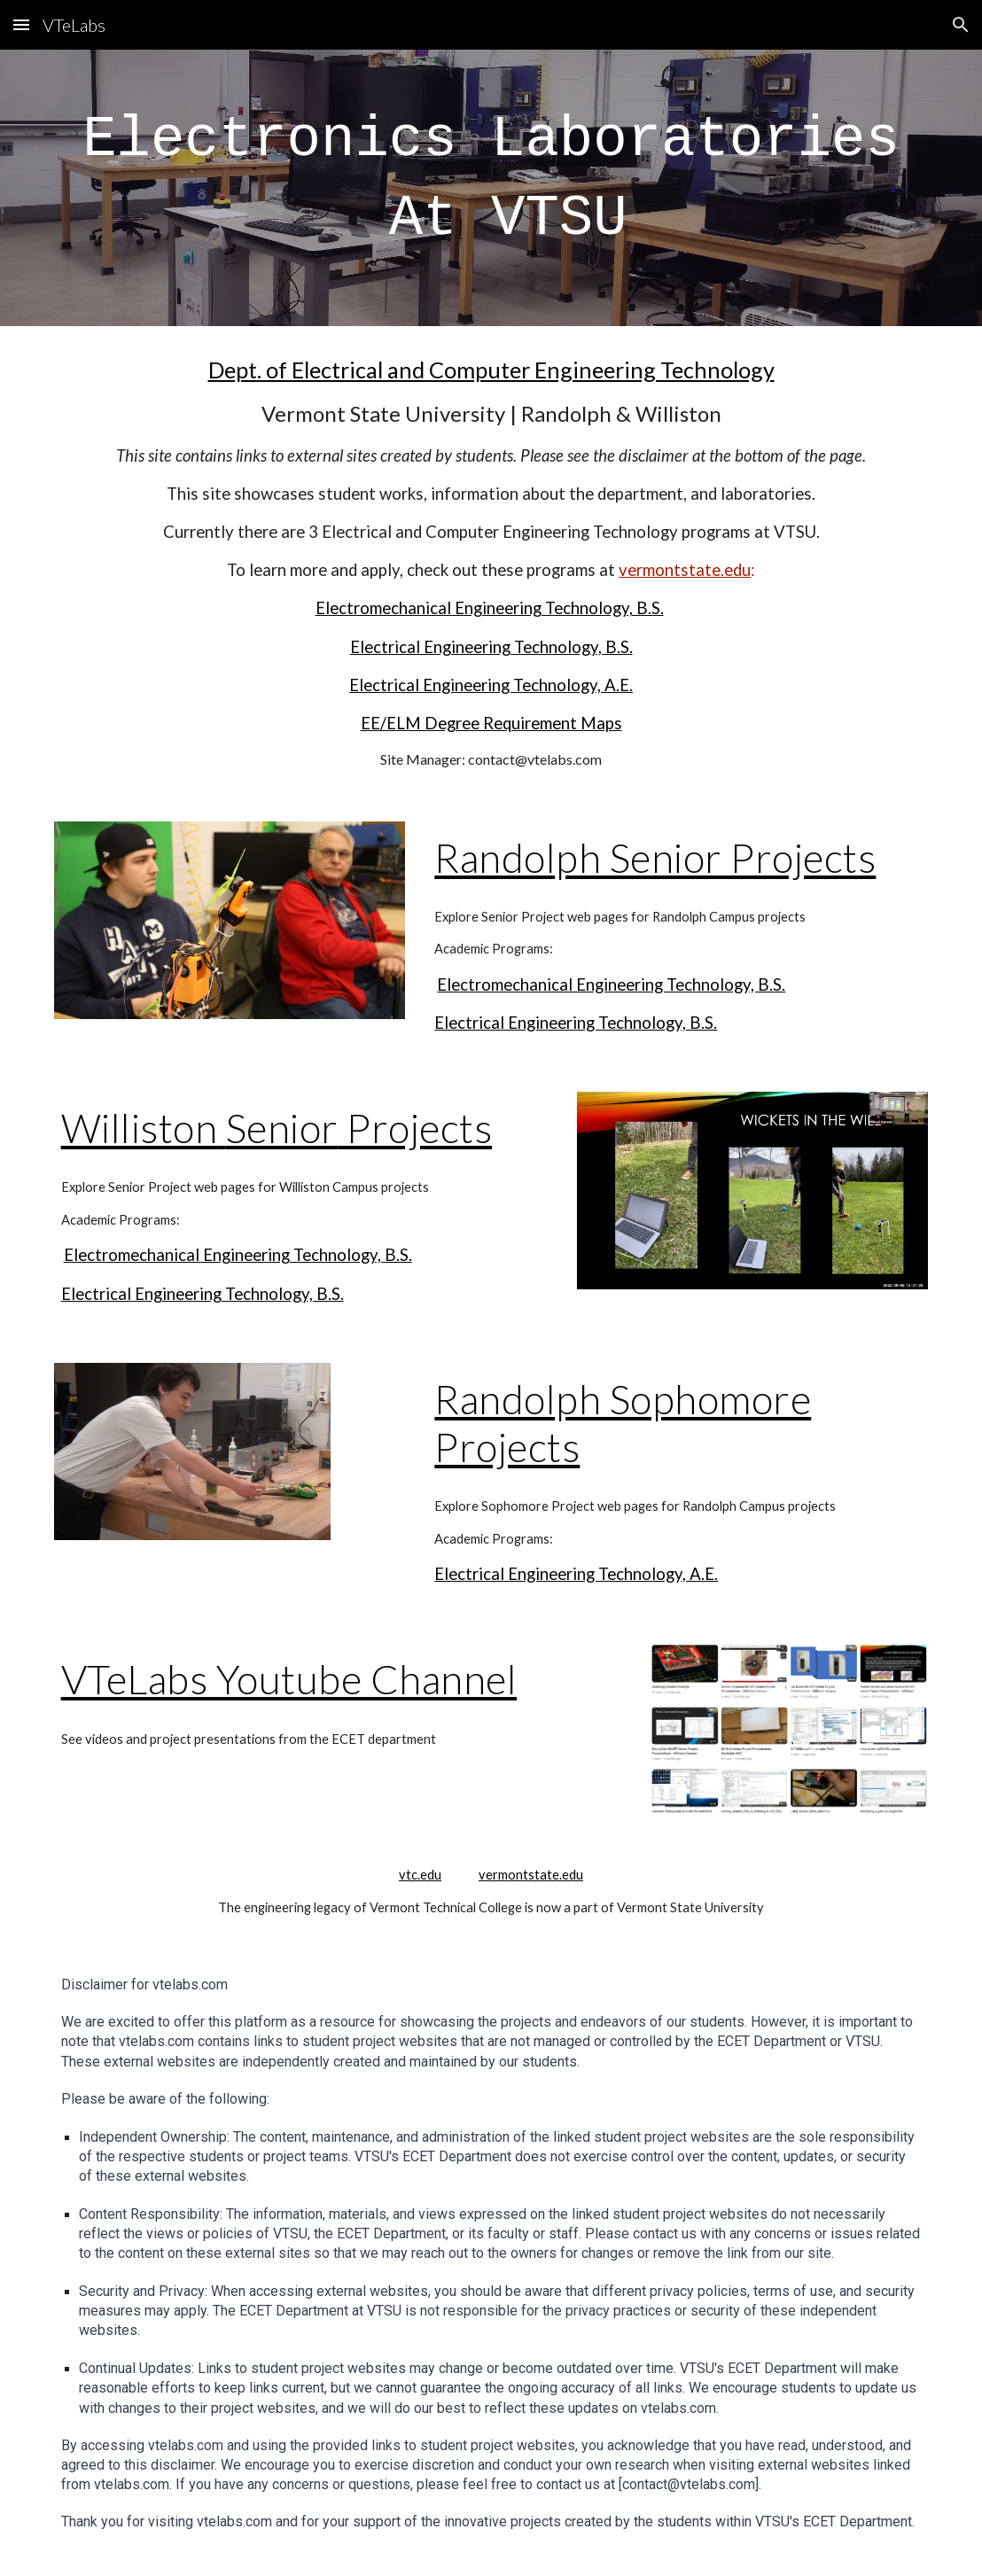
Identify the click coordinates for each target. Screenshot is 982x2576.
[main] (491, 187)
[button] (21, 24)
